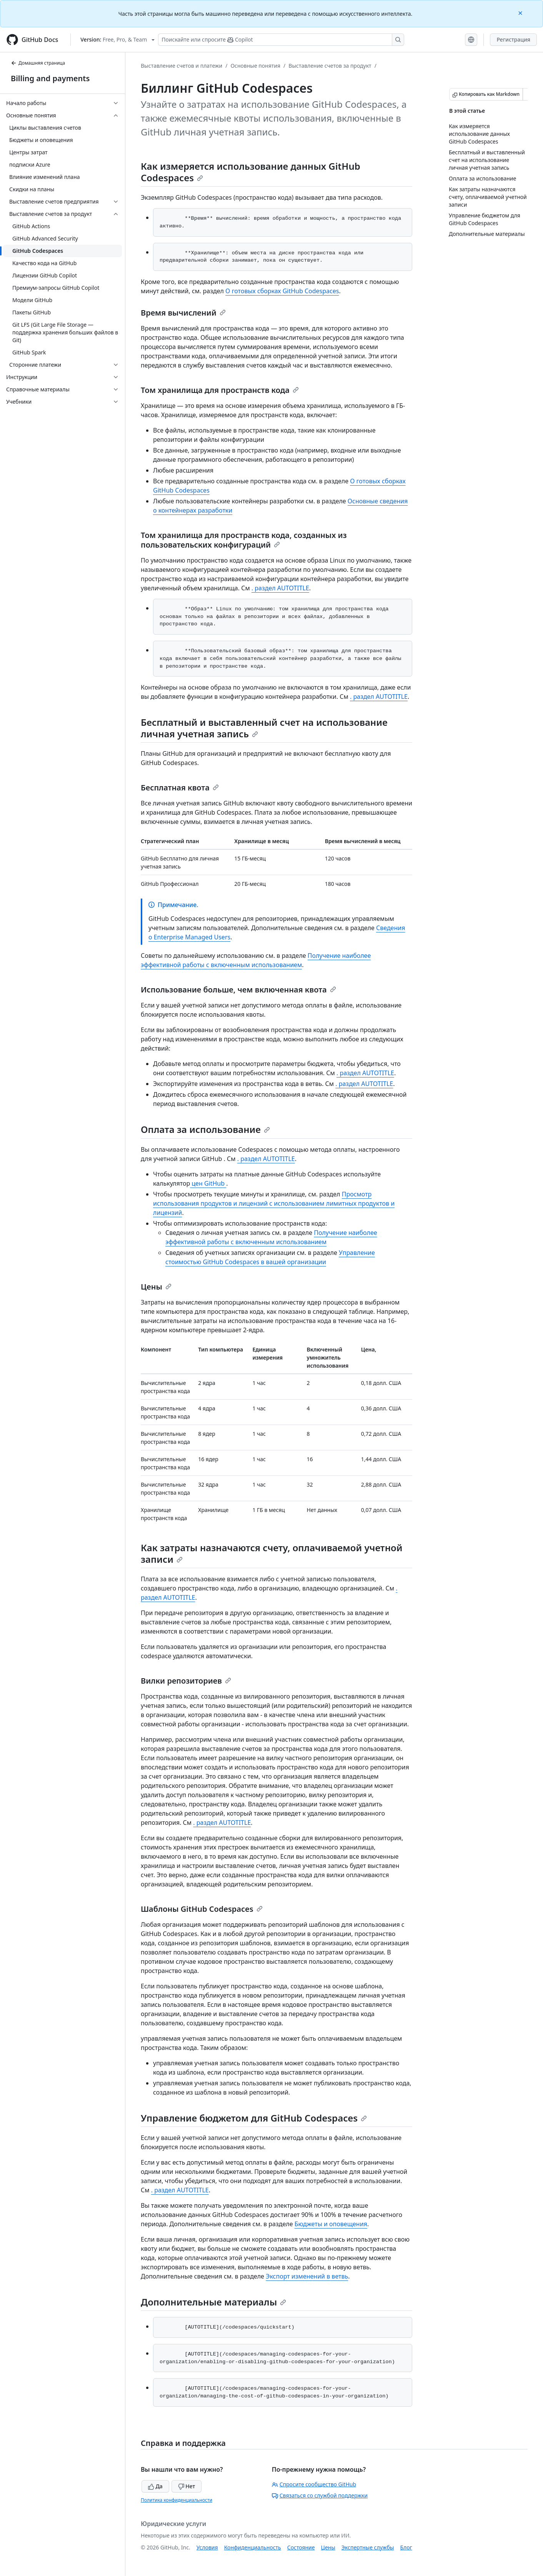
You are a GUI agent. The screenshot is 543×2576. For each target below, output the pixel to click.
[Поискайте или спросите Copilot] (281, 39)
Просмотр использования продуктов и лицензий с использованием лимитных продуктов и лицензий (274, 1203)
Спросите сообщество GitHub (314, 2484)
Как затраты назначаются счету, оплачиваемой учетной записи (271, 1553)
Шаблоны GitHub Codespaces (202, 1909)
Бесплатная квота (180, 787)
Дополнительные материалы (213, 2301)
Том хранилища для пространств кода (220, 390)
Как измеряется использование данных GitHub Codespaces (250, 172)
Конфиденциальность (252, 2547)
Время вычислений (183, 312)
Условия (207, 2547)
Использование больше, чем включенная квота (238, 989)
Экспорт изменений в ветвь (307, 2276)
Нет (186, 2486)
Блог (406, 2547)
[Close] (521, 12)
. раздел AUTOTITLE (280, 588)
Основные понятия (255, 65)
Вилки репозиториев (186, 1681)
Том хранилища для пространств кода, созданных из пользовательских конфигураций (244, 540)
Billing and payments (50, 78)
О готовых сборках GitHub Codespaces (282, 291)
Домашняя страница (38, 63)
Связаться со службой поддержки (320, 2495)
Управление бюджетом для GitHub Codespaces (254, 2118)
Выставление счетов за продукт (329, 65)
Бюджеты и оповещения (331, 2224)
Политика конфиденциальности (176, 2500)
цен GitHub (208, 1183)
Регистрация (513, 39)
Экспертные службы (367, 2547)
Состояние (301, 2547)
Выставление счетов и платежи (181, 65)
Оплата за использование (205, 1129)
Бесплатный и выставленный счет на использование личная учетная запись (264, 728)
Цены (156, 1286)
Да (155, 2486)
